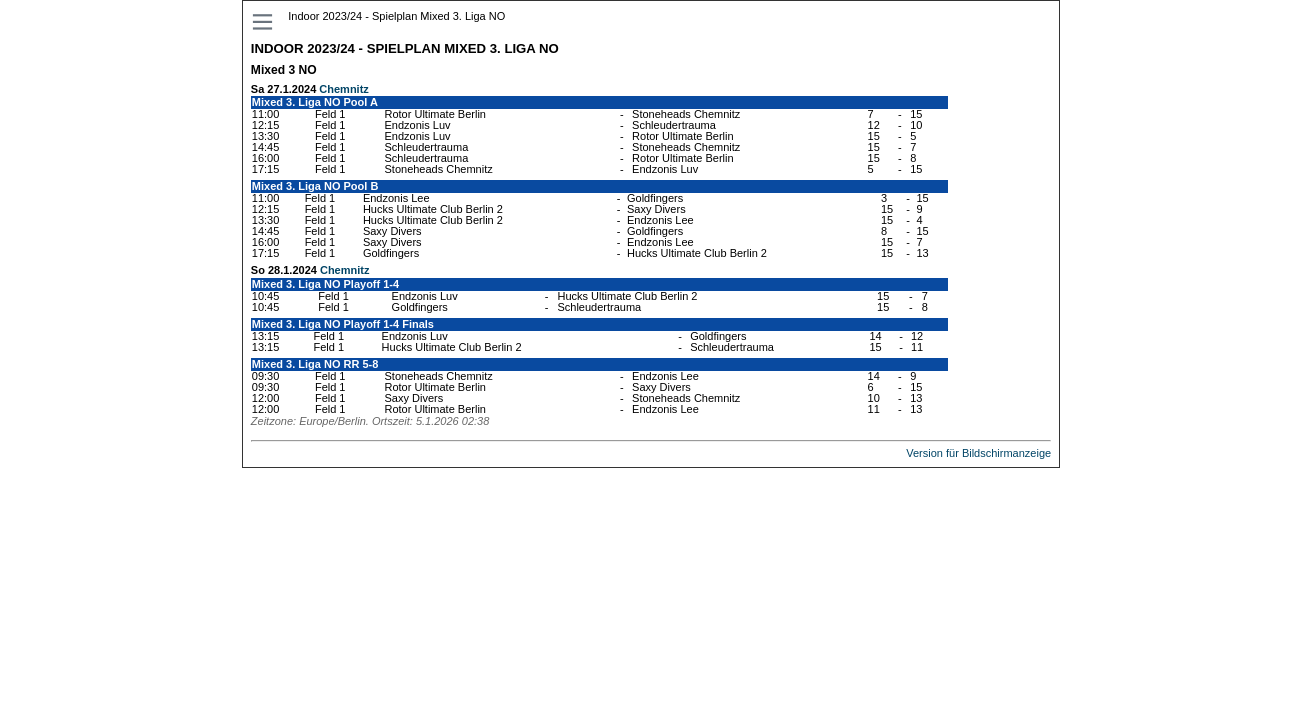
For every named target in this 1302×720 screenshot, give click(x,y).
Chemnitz (344, 89)
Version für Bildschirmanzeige (978, 453)
